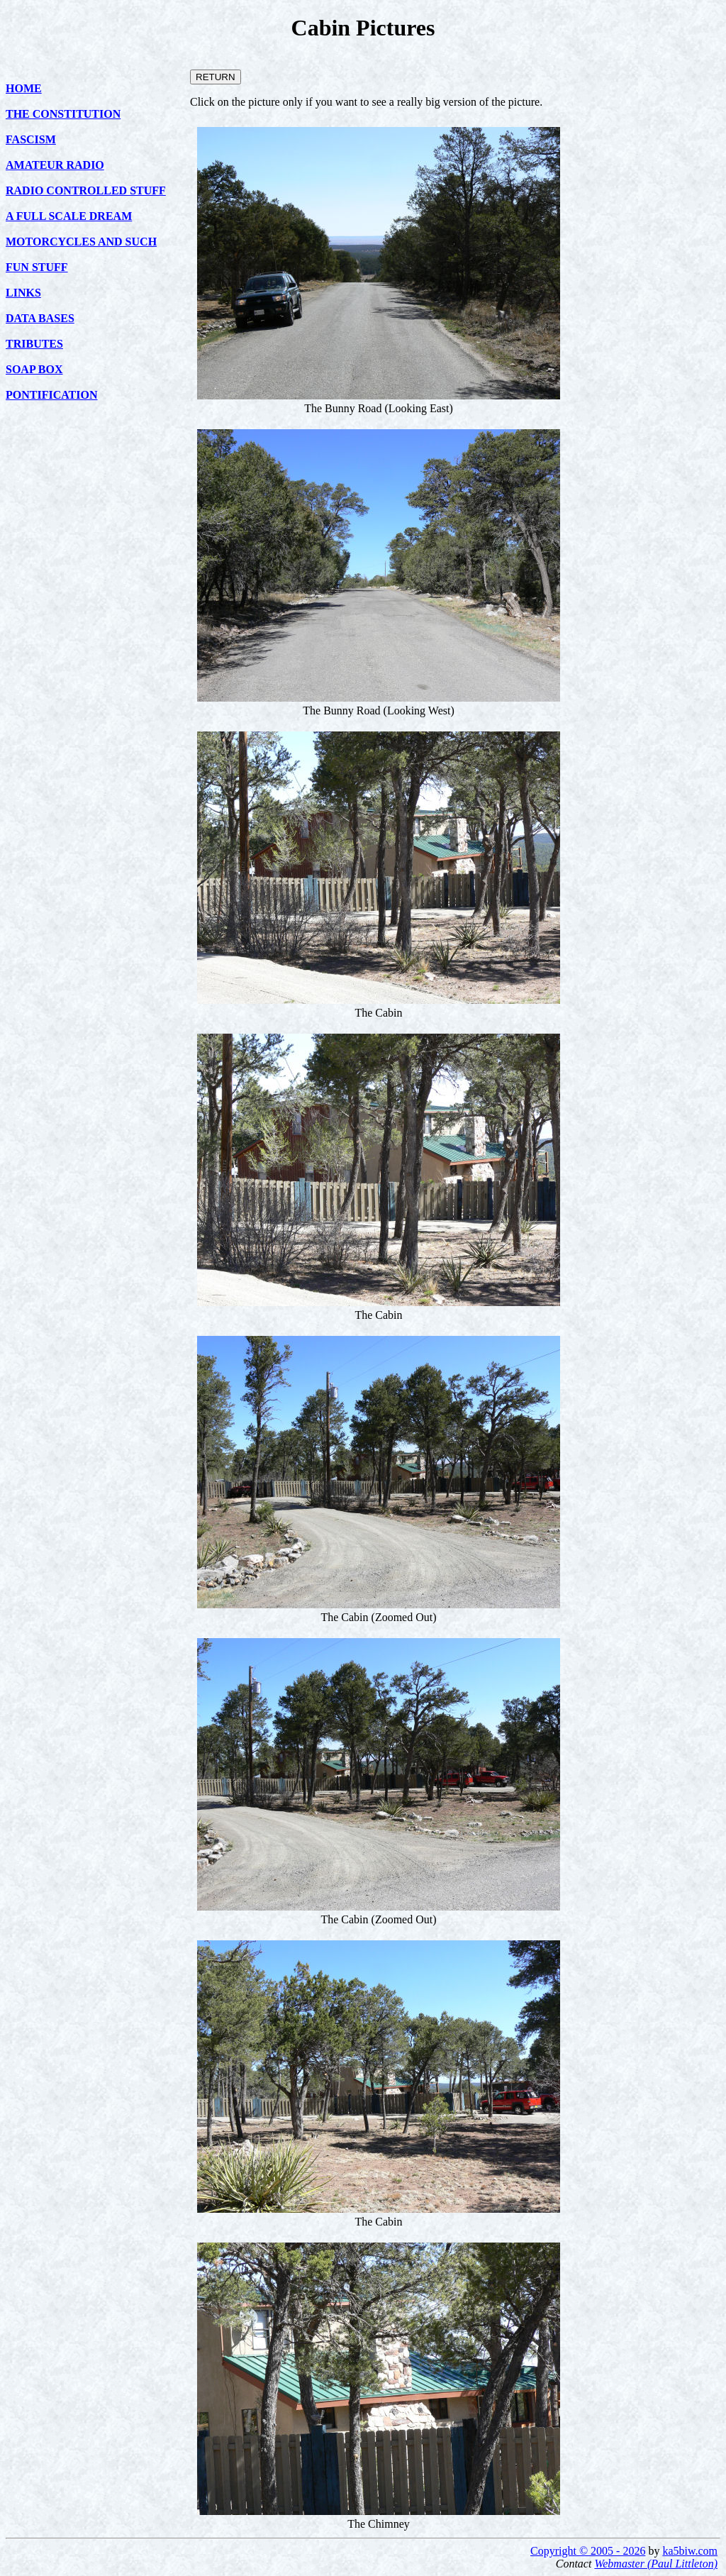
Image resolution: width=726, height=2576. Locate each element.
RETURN (215, 77)
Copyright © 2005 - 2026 (587, 2551)
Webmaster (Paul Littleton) (655, 2564)
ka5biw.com (689, 2551)
